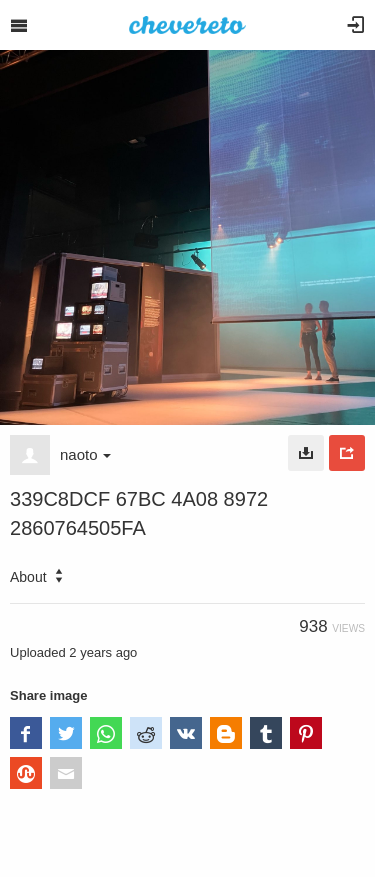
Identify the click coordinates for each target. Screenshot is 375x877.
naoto (85, 454)
